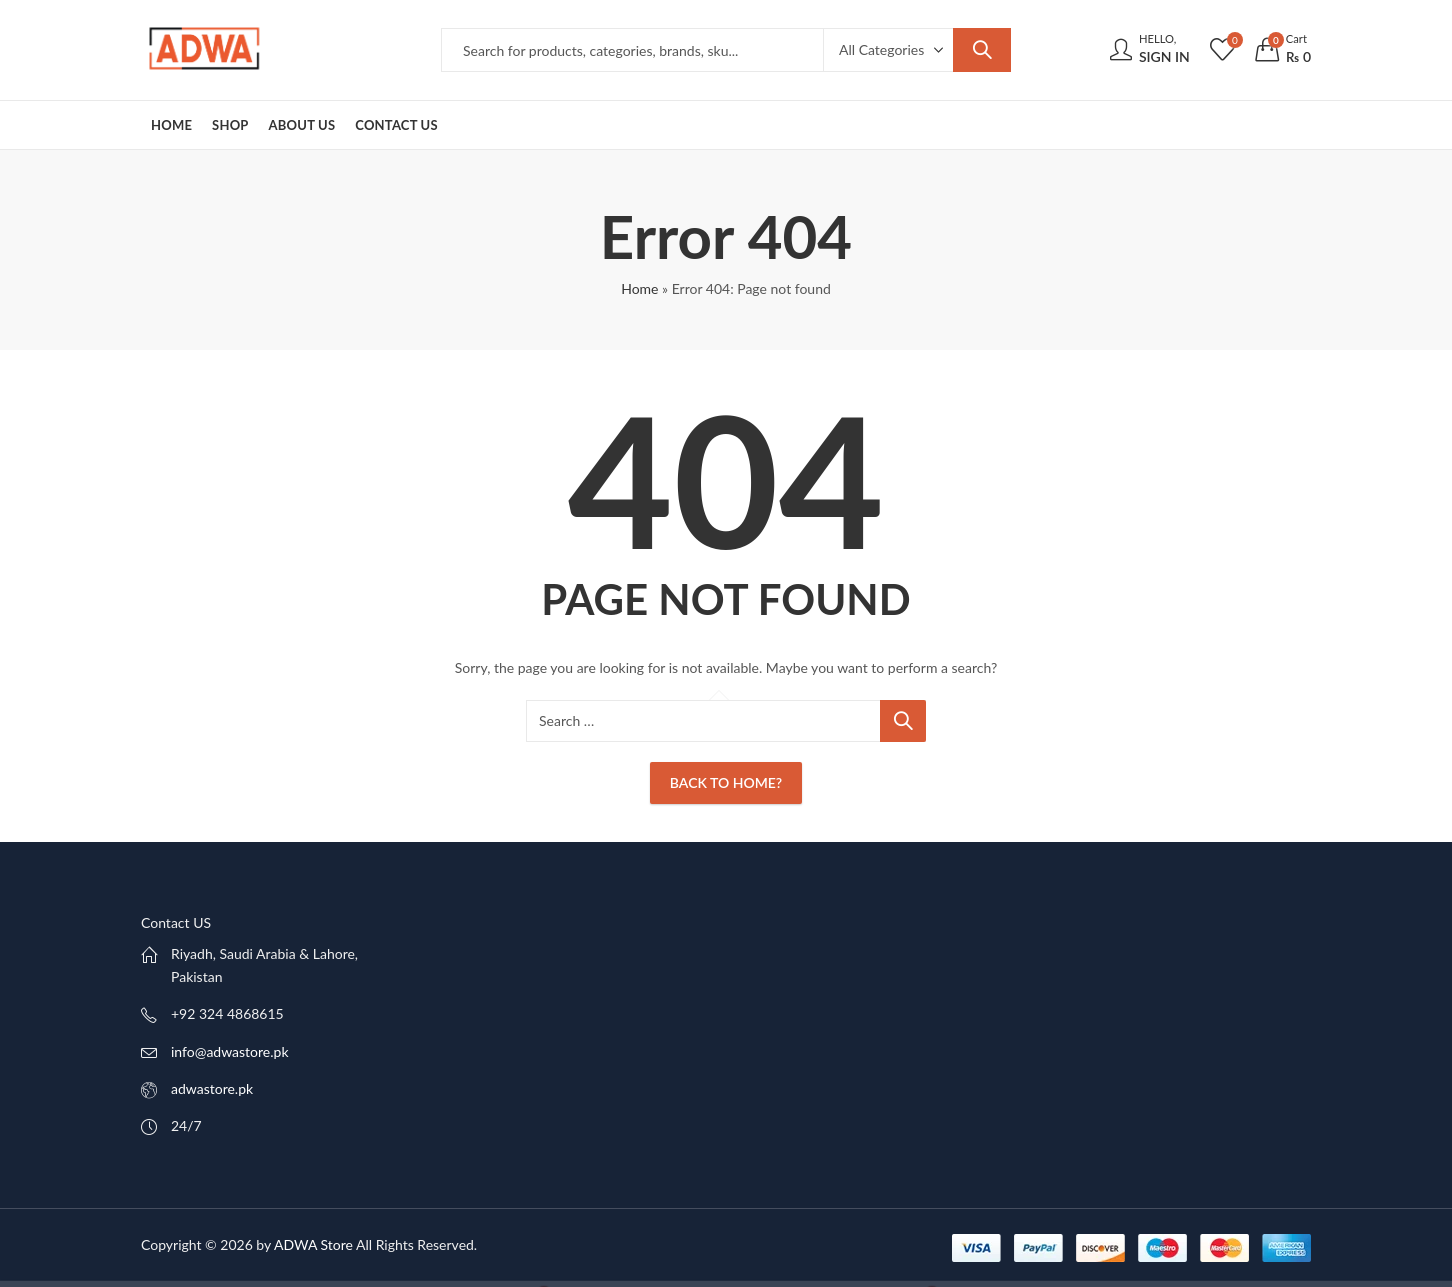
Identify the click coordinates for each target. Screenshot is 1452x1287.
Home (639, 288)
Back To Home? (726, 782)
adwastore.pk (212, 1088)
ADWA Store (313, 1244)
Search (982, 50)
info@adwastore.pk (230, 1051)
